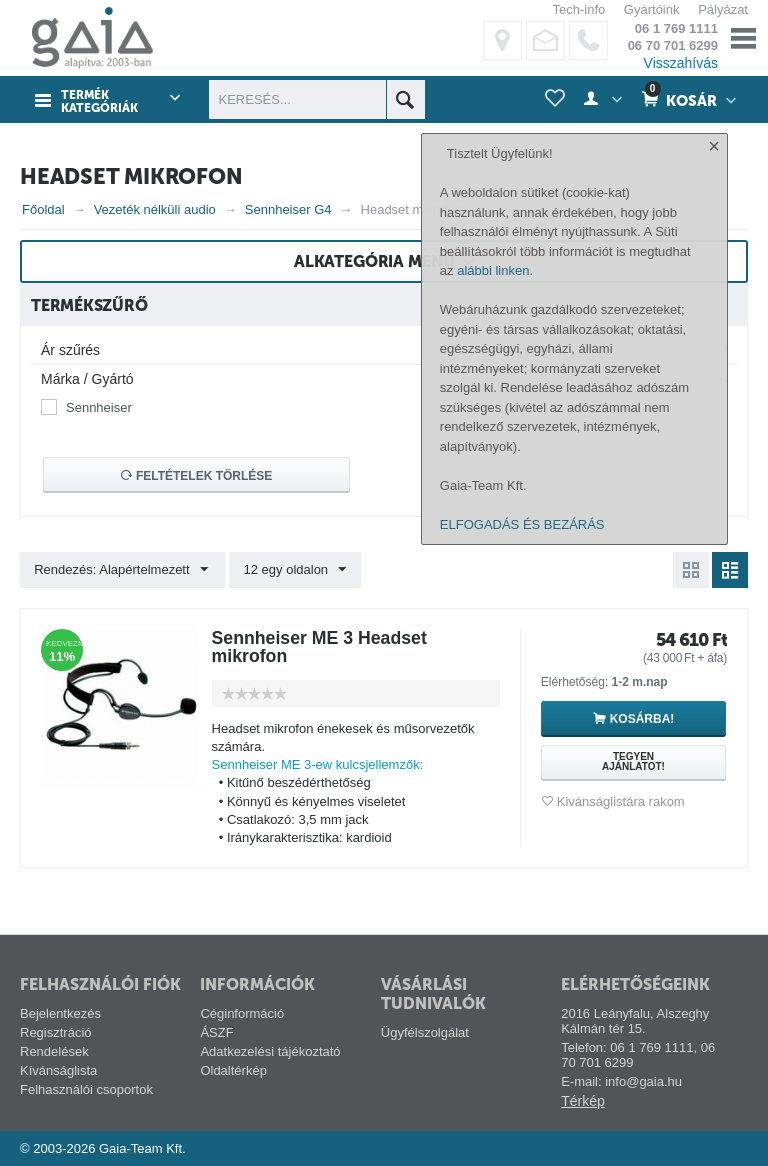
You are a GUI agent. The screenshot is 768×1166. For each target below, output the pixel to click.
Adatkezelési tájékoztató (270, 1051)
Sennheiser (99, 407)
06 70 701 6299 (673, 45)
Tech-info (578, 9)
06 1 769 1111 (676, 28)
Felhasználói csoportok (86, 1089)
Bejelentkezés (60, 1013)
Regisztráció (56, 1032)
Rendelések (54, 1051)
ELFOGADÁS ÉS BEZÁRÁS (522, 1138)
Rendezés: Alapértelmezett (121, 570)
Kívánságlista (58, 1070)
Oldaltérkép (233, 1070)
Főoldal (43, 209)
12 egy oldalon (293, 570)
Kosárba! (642, 719)
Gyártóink (652, 9)
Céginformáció (242, 1013)
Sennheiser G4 (288, 209)
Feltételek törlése (197, 476)
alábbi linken (493, 884)
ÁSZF (216, 1032)
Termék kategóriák (98, 101)
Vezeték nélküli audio (155, 209)
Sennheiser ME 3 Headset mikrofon (321, 647)
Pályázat (723, 9)
